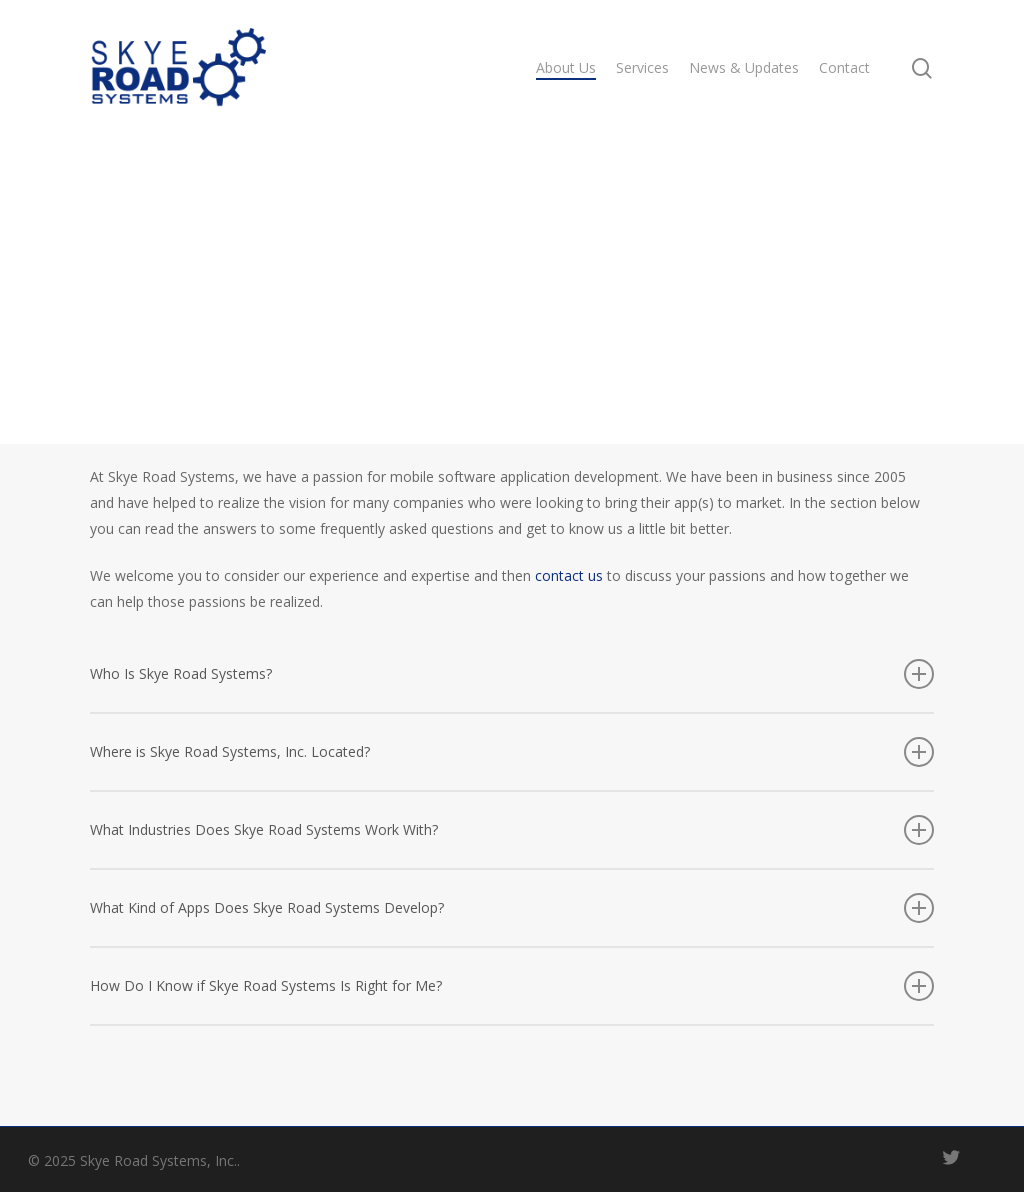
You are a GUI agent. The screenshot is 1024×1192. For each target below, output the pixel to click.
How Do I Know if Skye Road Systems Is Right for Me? (512, 986)
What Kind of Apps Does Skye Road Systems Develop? (512, 908)
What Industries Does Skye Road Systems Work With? (512, 830)
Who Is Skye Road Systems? (512, 674)
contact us (569, 575)
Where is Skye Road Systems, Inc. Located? (512, 752)
